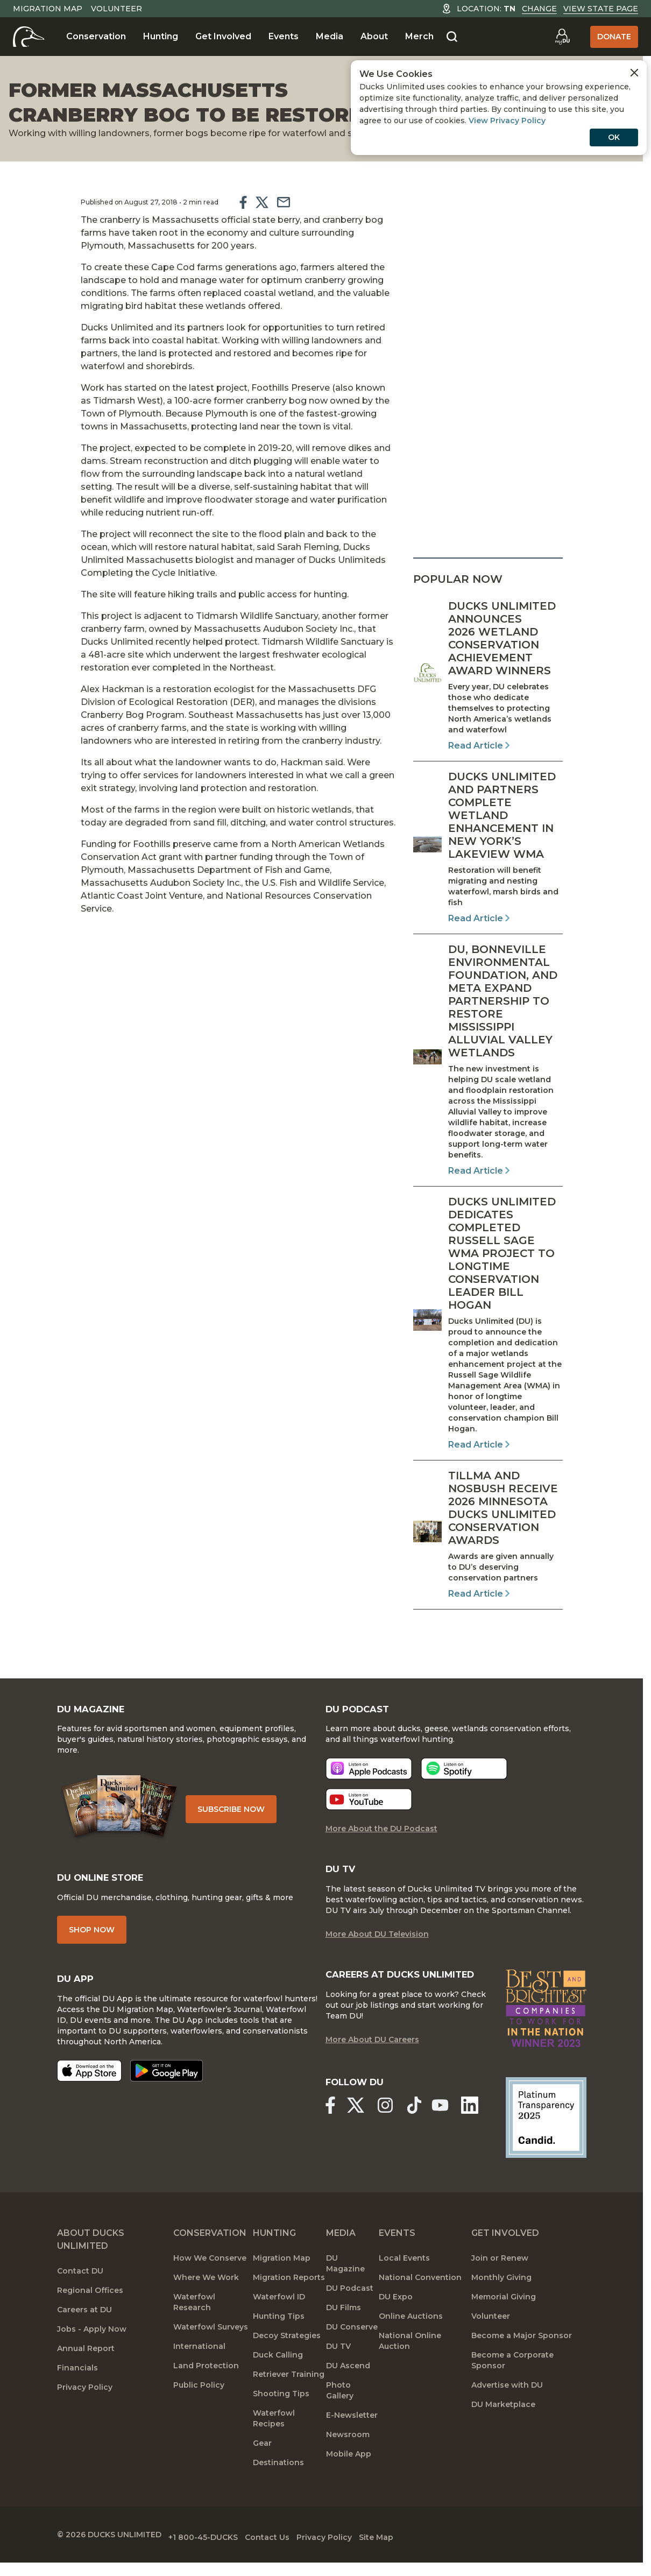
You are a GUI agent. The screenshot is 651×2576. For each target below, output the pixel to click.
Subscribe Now (239, 1817)
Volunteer (116, 8)
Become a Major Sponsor (521, 2362)
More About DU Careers (372, 2068)
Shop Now (92, 1943)
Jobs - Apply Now (91, 2355)
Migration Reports (289, 2304)
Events (283, 36)
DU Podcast (349, 2314)
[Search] (452, 37)
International (199, 2372)
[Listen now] (369, 1780)
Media (329, 36)
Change (539, 8)
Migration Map (47, 8)
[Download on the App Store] (89, 2086)
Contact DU (80, 2297)
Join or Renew (499, 2284)
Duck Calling (278, 2381)
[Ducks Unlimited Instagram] (390, 2132)
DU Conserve (352, 2353)
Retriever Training (288, 2400)
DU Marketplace (503, 2431)
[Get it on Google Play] (166, 2086)
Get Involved (223, 36)
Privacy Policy (84, 2413)
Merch (419, 36)
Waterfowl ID (279, 2323)
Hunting (160, 36)
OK (614, 137)
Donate (614, 36)
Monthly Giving (501, 2304)
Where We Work (206, 2304)
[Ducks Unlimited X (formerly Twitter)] (358, 2132)
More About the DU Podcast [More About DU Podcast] (381, 1840)
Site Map (417, 2560)
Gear (262, 2469)
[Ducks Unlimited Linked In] (476, 2132)
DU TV (338, 2372)
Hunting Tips (279, 2342)
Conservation (96, 36)
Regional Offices (90, 2316)
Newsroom (348, 2461)
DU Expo (396, 2323)
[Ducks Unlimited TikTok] (421, 2132)
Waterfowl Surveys (210, 2353)
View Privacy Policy (507, 120)
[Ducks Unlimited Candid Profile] (546, 2143)
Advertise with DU (507, 2411)
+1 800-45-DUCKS (213, 2560)
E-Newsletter (352, 2441)
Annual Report (86, 2375)
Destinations (278, 2489)
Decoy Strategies (287, 2362)
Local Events (404, 2284)
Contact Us (287, 2560)
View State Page (600, 8)
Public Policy (198, 2411)
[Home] (29, 36)
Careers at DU (84, 2336)
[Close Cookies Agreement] (634, 72)
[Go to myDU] (562, 37)
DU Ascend (348, 2392)
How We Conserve (209, 2284)
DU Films (343, 2334)
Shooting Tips (281, 2420)
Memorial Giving (503, 2323)
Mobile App (348, 2480)
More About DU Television (377, 1947)
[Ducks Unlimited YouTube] (444, 2132)
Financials (77, 2394)
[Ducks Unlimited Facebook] (330, 2132)
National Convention (420, 2304)
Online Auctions (411, 2342)
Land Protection (206, 2392)
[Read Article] (487, 675)
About (374, 36)
